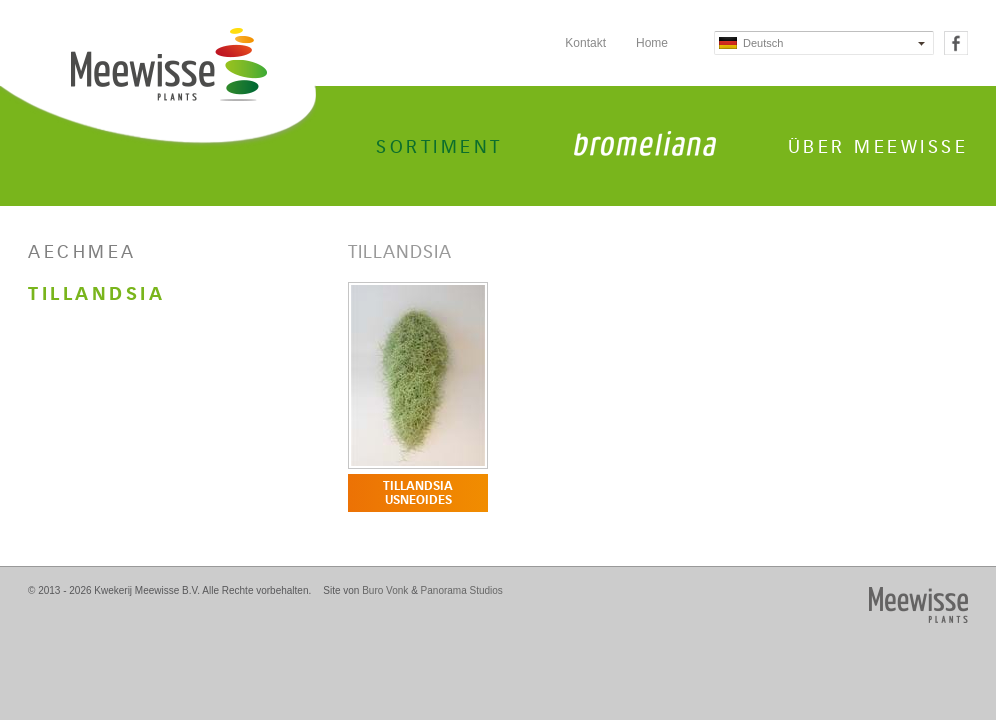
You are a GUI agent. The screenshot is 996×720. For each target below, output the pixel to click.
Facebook (956, 43)
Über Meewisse (878, 147)
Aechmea (82, 252)
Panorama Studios (462, 590)
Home (652, 43)
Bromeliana (645, 143)
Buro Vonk (385, 590)
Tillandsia (96, 294)
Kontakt (585, 43)
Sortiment (439, 147)
